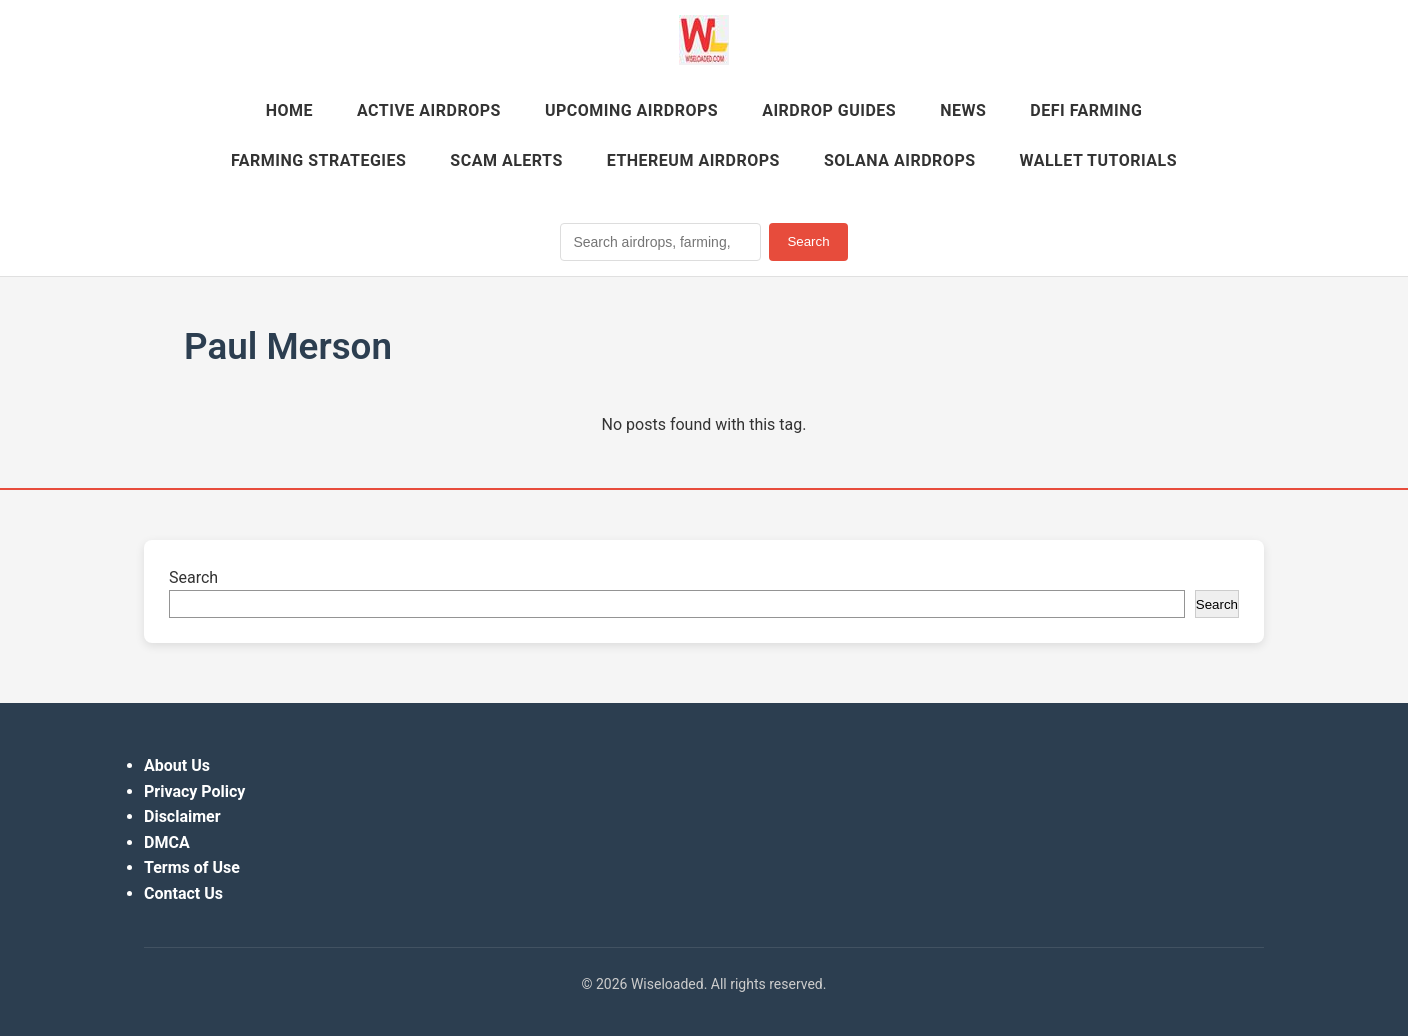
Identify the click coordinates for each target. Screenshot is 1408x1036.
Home (289, 110)
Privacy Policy (194, 791)
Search (808, 241)
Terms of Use (192, 867)
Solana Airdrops (900, 160)
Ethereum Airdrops (693, 160)
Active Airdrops (429, 110)
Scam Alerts (506, 160)
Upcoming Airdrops (631, 110)
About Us (177, 765)
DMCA (167, 842)
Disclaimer (182, 816)
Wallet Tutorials (1098, 160)
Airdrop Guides (829, 110)
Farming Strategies (318, 160)
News (963, 110)
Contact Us (183, 893)
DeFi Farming (1086, 110)
